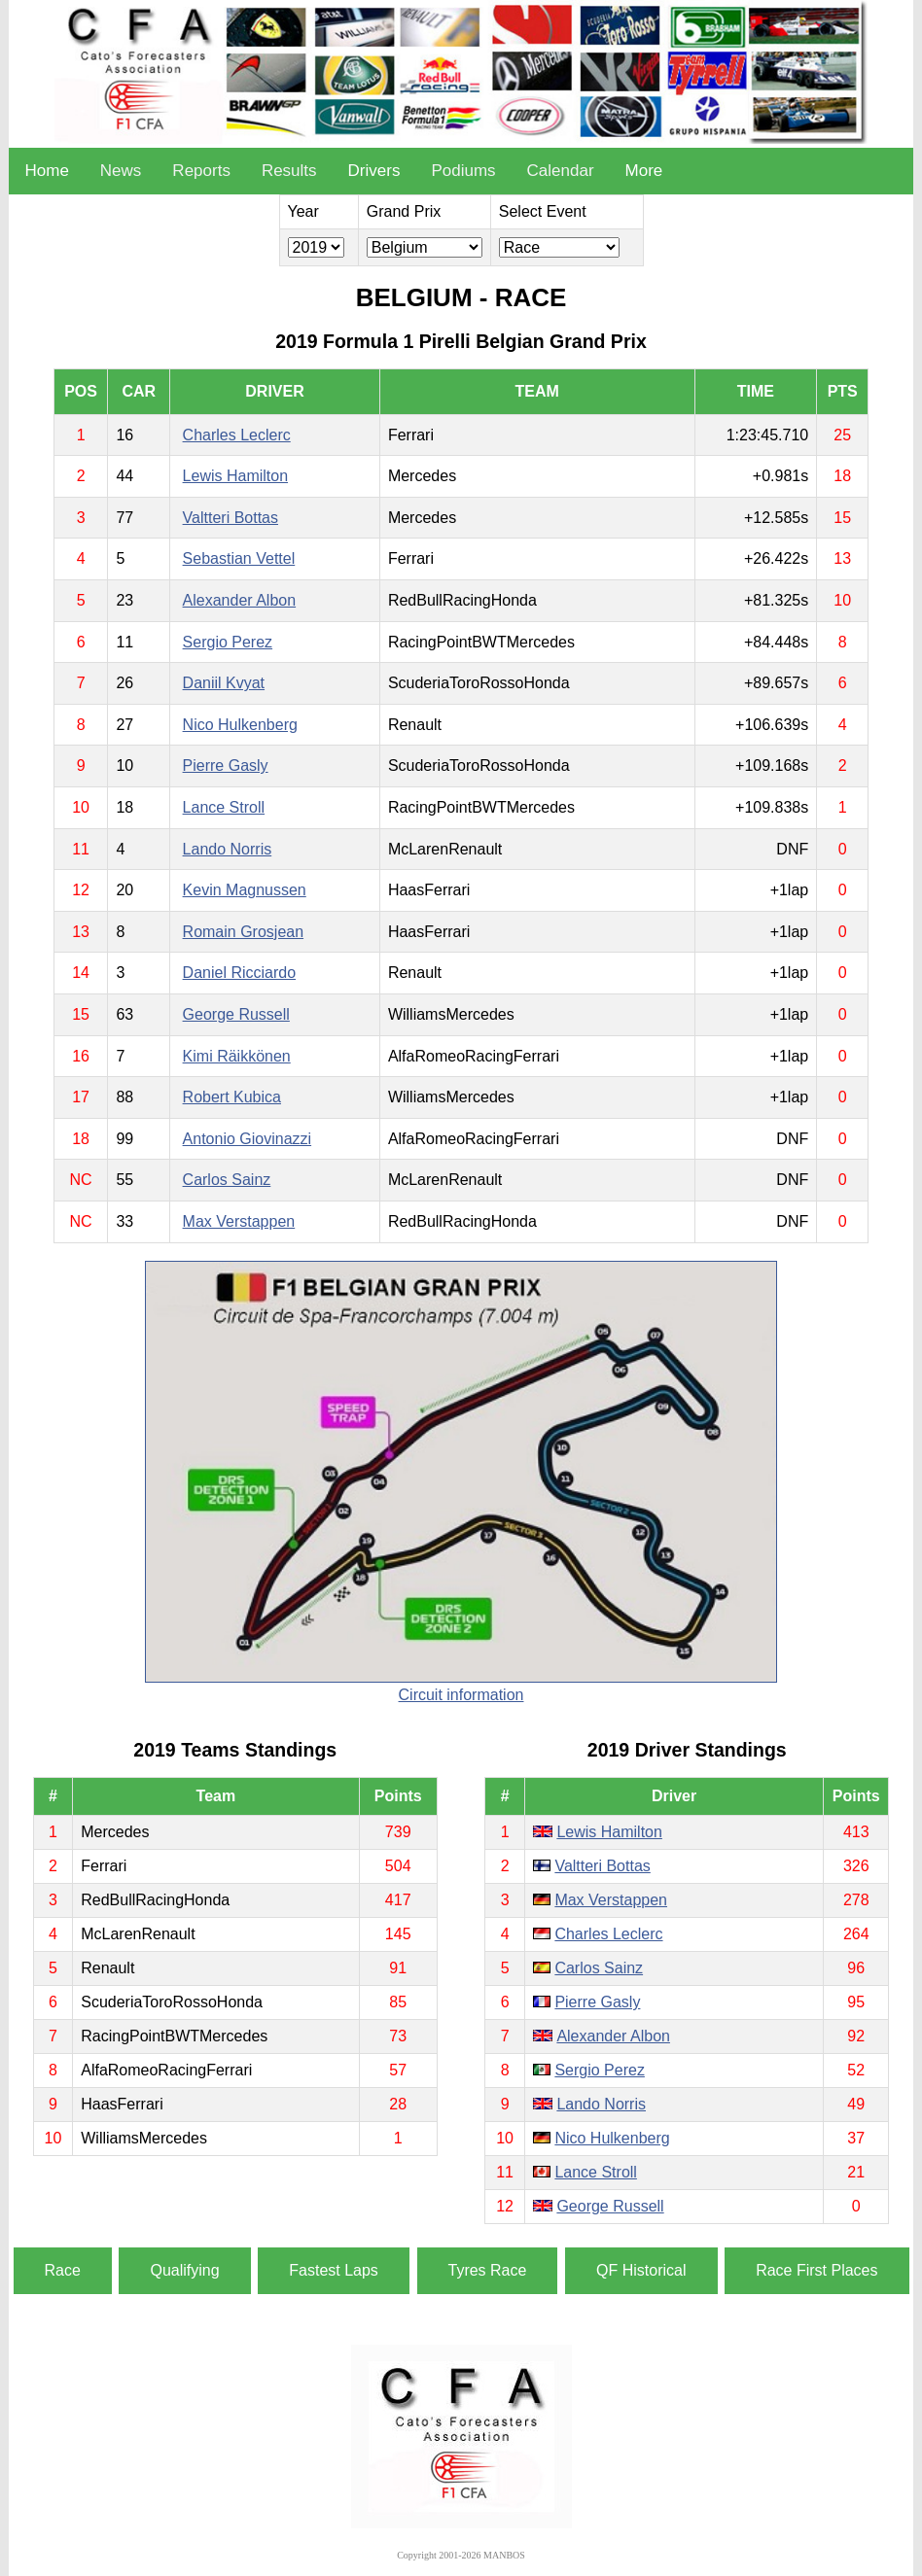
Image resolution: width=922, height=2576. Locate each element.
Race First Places (816, 2270)
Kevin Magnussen (244, 890)
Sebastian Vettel (239, 558)
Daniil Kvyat (224, 683)
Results (289, 170)
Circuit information (461, 1695)
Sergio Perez (228, 642)
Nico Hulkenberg (240, 724)
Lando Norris (227, 849)
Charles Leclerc (237, 435)
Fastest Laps (333, 2270)
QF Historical (641, 2270)
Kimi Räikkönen (237, 1056)
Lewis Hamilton (235, 476)
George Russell (236, 1014)
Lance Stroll (224, 807)
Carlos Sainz (227, 1179)
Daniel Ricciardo (240, 972)
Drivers (374, 170)
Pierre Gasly (225, 765)
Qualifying (184, 2270)
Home (46, 170)
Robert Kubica (232, 1097)
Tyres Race (487, 2270)
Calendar (560, 170)
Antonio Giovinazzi (247, 1139)
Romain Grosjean (243, 931)
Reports (201, 170)
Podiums (463, 170)
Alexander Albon (240, 600)
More (644, 170)
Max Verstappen (239, 1221)
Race (63, 2270)
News (121, 170)
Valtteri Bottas (230, 517)
